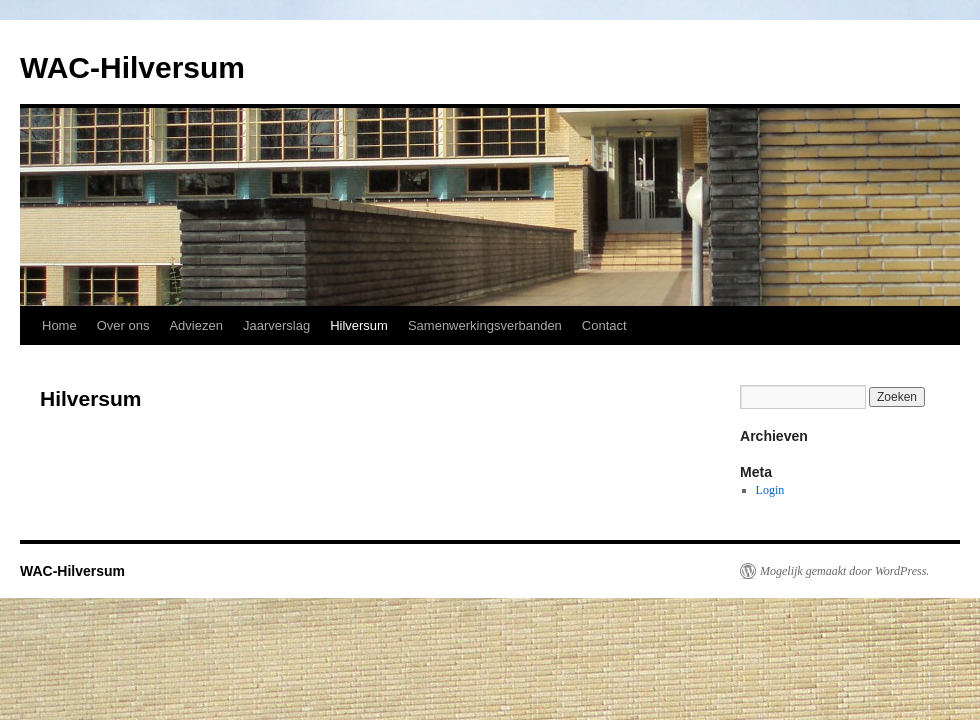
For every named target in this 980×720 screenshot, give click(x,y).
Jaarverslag (276, 325)
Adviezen (195, 325)
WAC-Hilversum (132, 67)
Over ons (123, 325)
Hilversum (359, 325)
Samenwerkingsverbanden (485, 325)
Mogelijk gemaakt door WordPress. (844, 571)
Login (770, 490)
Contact (604, 325)
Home (59, 325)
